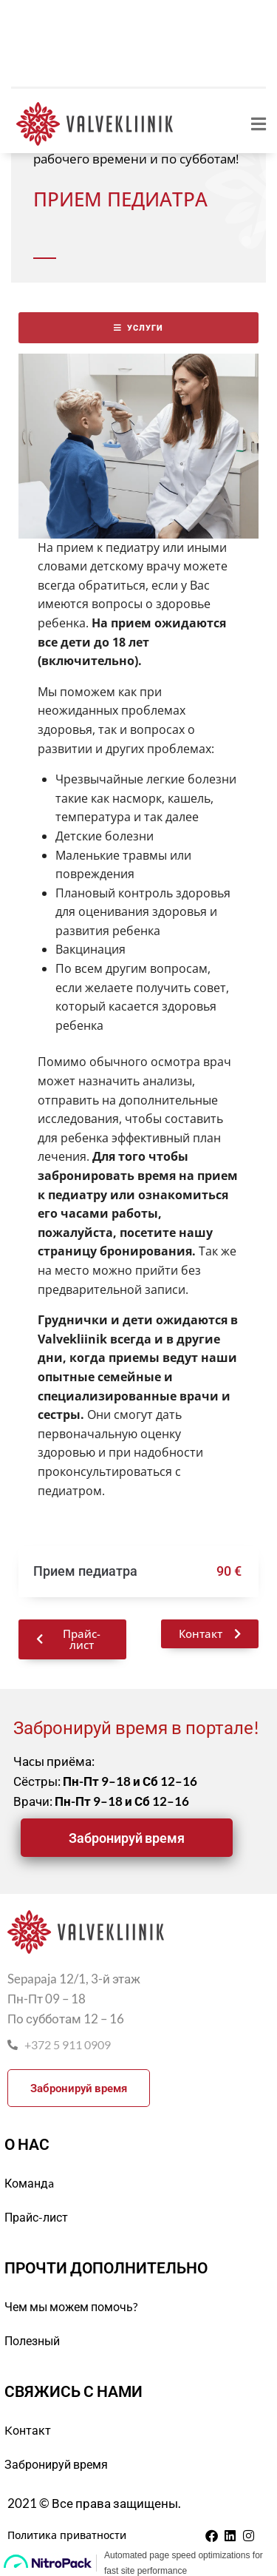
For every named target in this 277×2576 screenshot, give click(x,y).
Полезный (32, 2340)
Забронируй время (56, 2464)
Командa (29, 2183)
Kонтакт (27, 2430)
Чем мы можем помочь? (70, 2306)
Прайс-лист (36, 2217)
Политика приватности (66, 2535)
